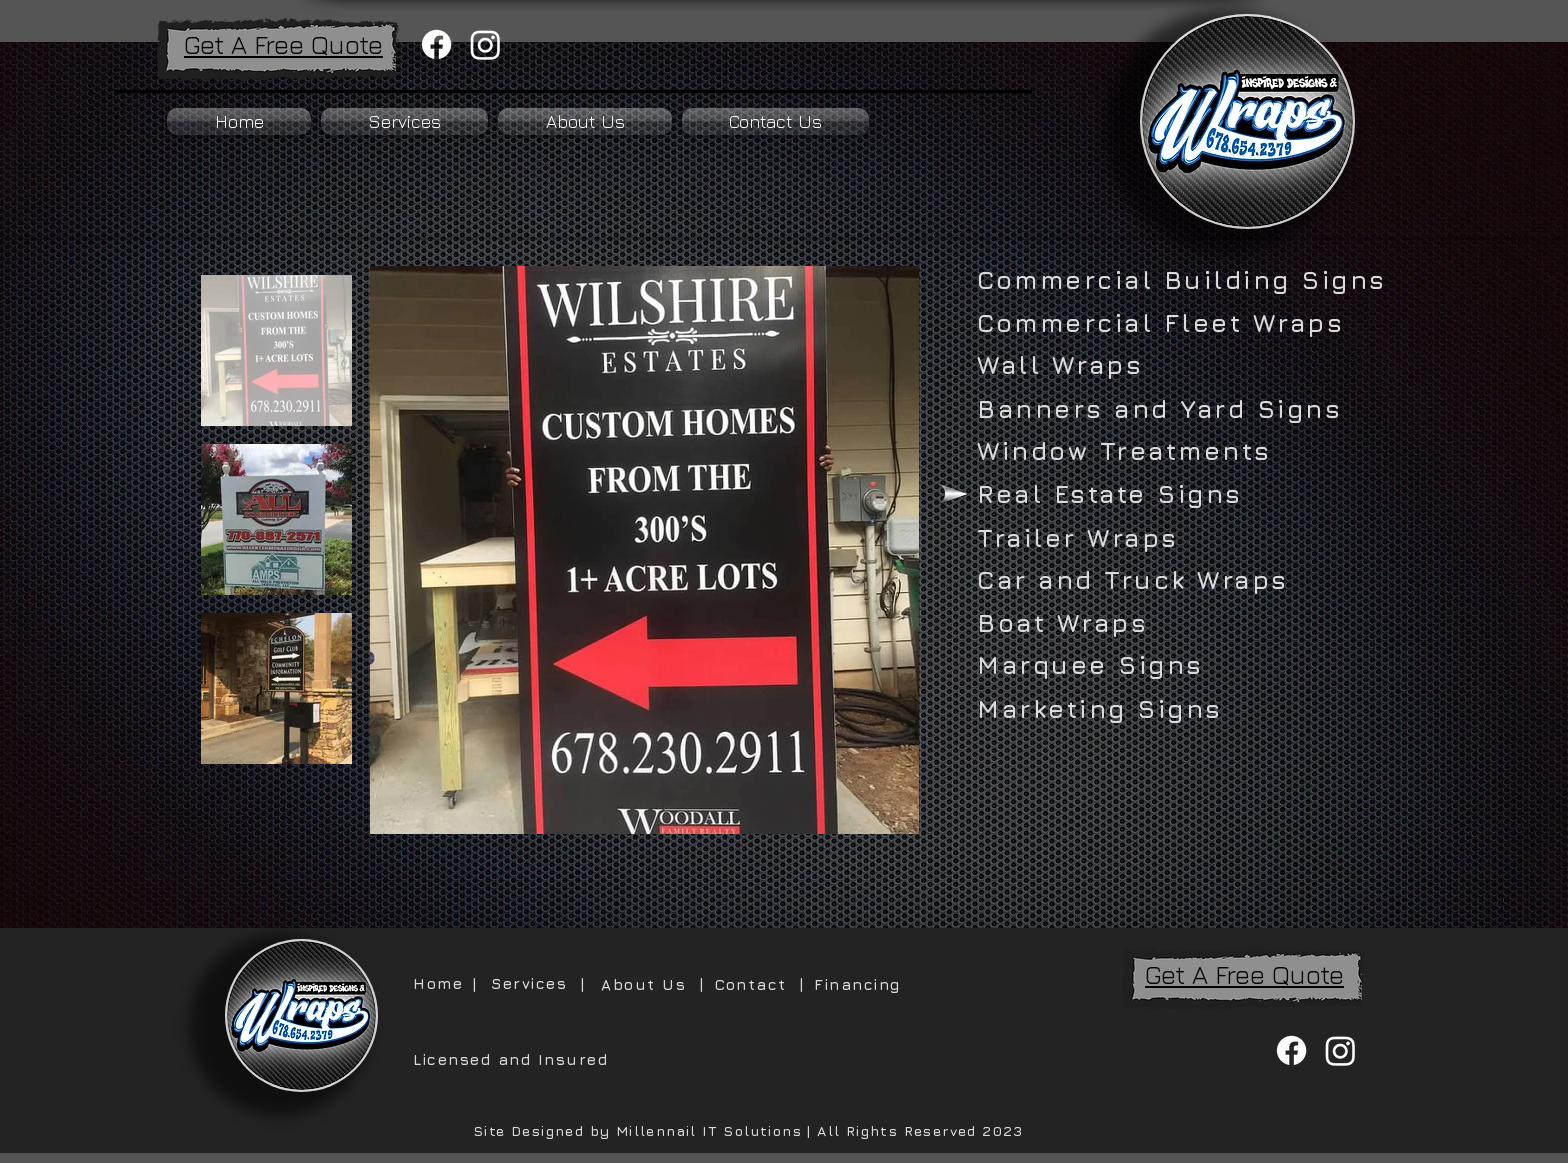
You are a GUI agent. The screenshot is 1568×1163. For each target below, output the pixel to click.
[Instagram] (485, 44)
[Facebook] (436, 44)
